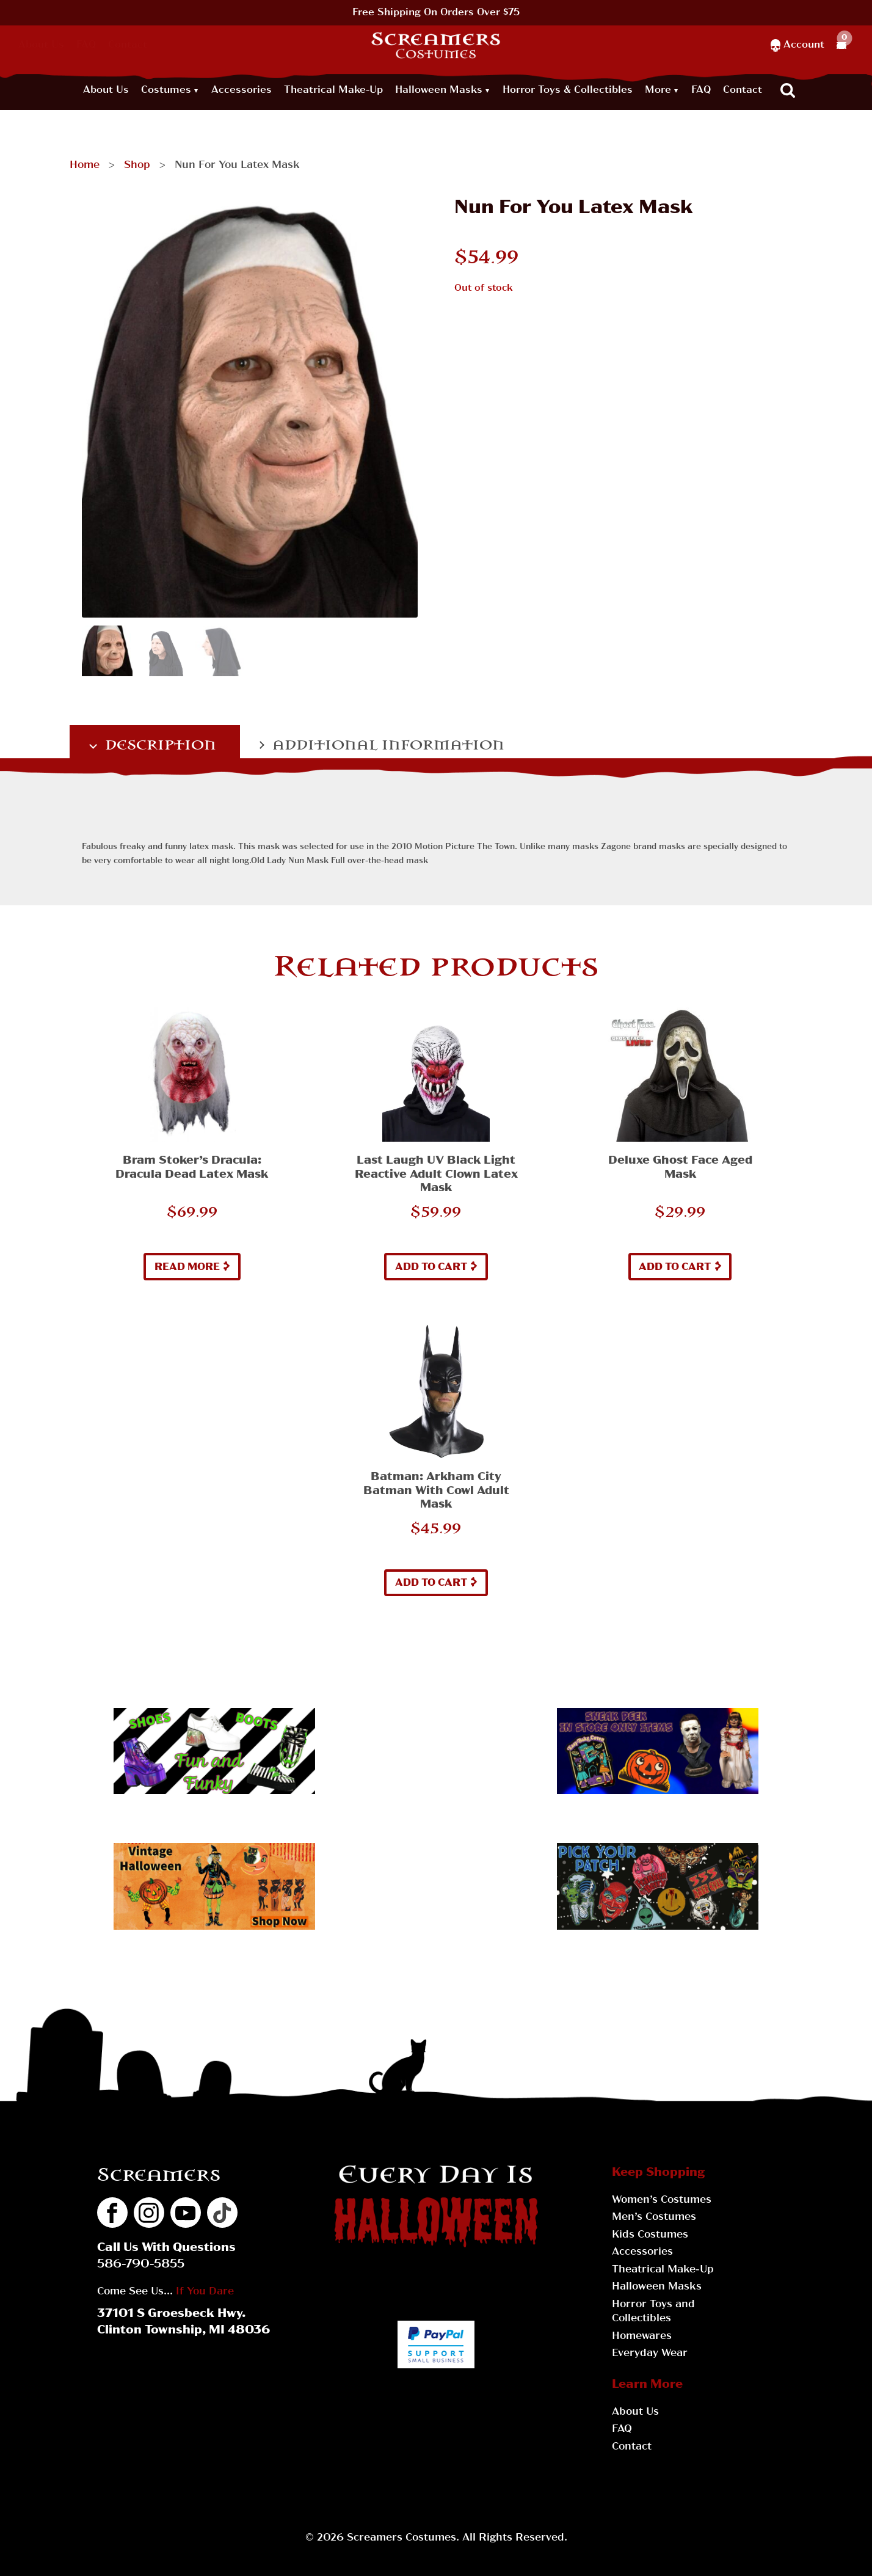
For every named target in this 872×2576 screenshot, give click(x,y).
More (658, 90)
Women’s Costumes (661, 2200)
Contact (127, 45)
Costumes (166, 90)
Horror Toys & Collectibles (568, 90)
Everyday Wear (650, 2354)
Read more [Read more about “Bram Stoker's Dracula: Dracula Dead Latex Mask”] (187, 1267)
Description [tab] (158, 745)
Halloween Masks (438, 90)
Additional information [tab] (386, 745)
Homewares (642, 2336)
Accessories (241, 90)
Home (85, 165)
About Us (41, 45)
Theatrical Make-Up (333, 90)
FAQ (86, 45)
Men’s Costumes (654, 2217)
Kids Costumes (650, 2235)
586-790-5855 (140, 2265)
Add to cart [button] (431, 1267)
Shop (137, 165)
